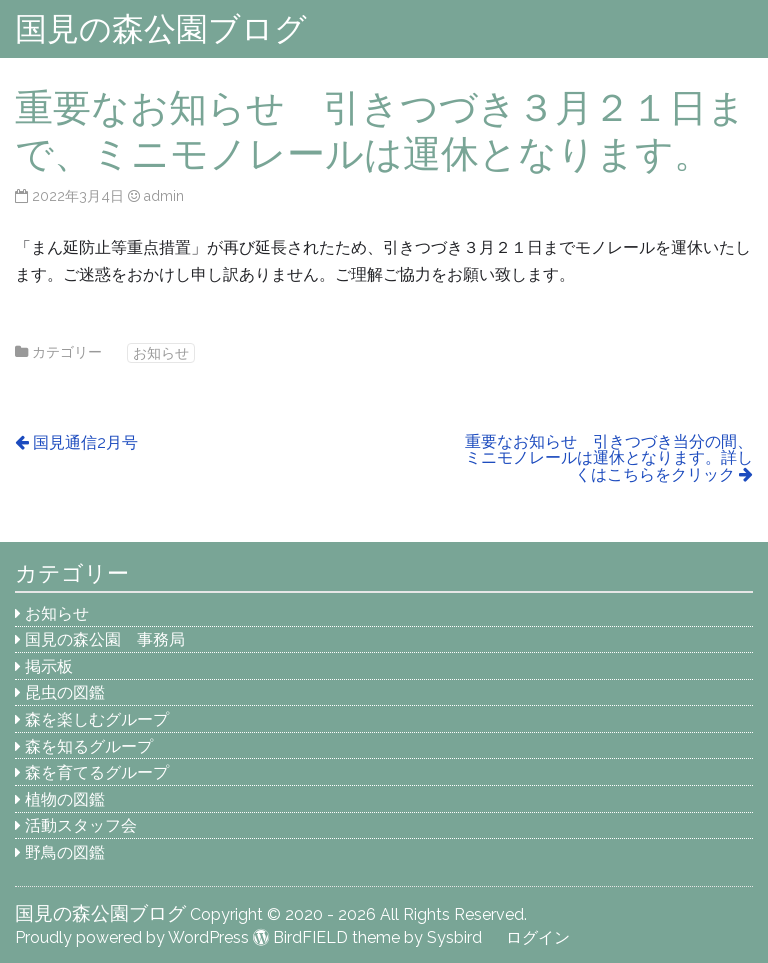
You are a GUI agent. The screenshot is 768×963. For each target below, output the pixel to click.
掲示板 (49, 666)
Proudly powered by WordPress (132, 937)
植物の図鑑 (65, 799)
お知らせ (161, 352)
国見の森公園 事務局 (105, 639)
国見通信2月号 (85, 442)
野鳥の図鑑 (65, 852)
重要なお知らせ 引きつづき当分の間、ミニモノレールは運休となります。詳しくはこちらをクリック (609, 458)
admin (163, 195)
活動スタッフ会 (81, 825)
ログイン (538, 937)
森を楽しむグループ (97, 719)
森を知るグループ (89, 746)
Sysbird (454, 937)
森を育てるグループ (97, 772)
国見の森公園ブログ (161, 28)
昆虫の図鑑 (65, 692)
